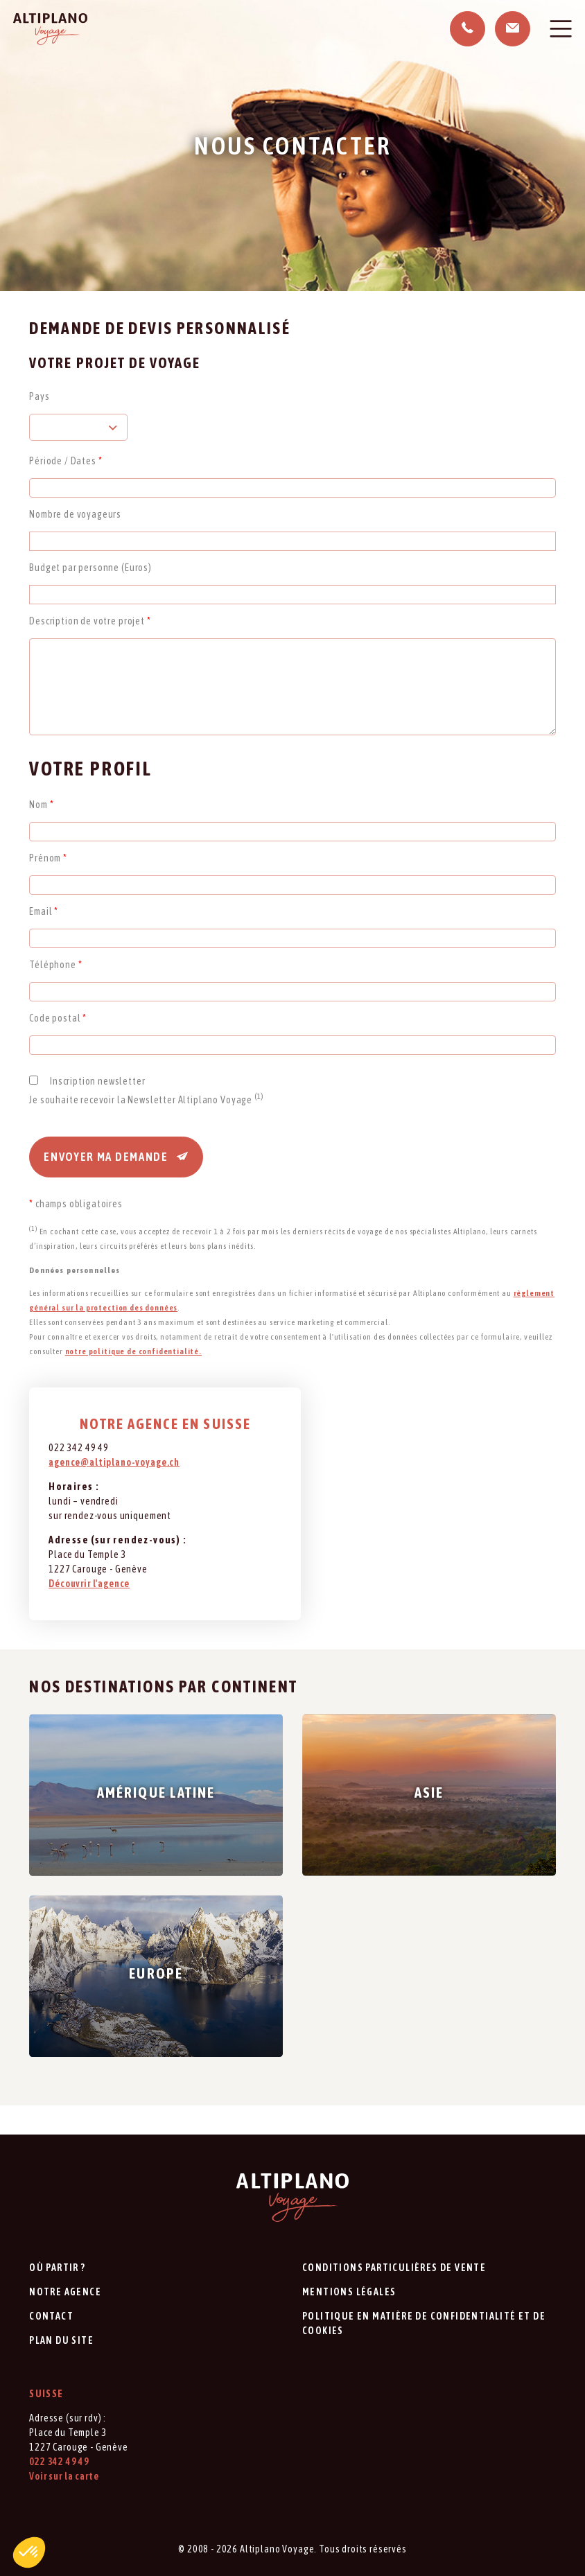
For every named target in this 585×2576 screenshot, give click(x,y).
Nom (41, 804)
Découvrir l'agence (89, 1583)
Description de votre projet (89, 621)
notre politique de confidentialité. (133, 1351)
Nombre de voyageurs (75, 514)
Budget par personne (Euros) (90, 567)
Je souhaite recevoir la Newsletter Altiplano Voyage (146, 1099)
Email (43, 911)
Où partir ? (57, 2267)
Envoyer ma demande (116, 1157)
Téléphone (55, 964)
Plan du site (61, 2340)
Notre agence (65, 2291)
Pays (39, 396)
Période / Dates (65, 460)
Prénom (48, 858)
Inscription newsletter (97, 1081)
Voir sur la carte (63, 2476)
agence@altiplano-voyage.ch (114, 1462)
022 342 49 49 (59, 2461)
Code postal (58, 1018)
